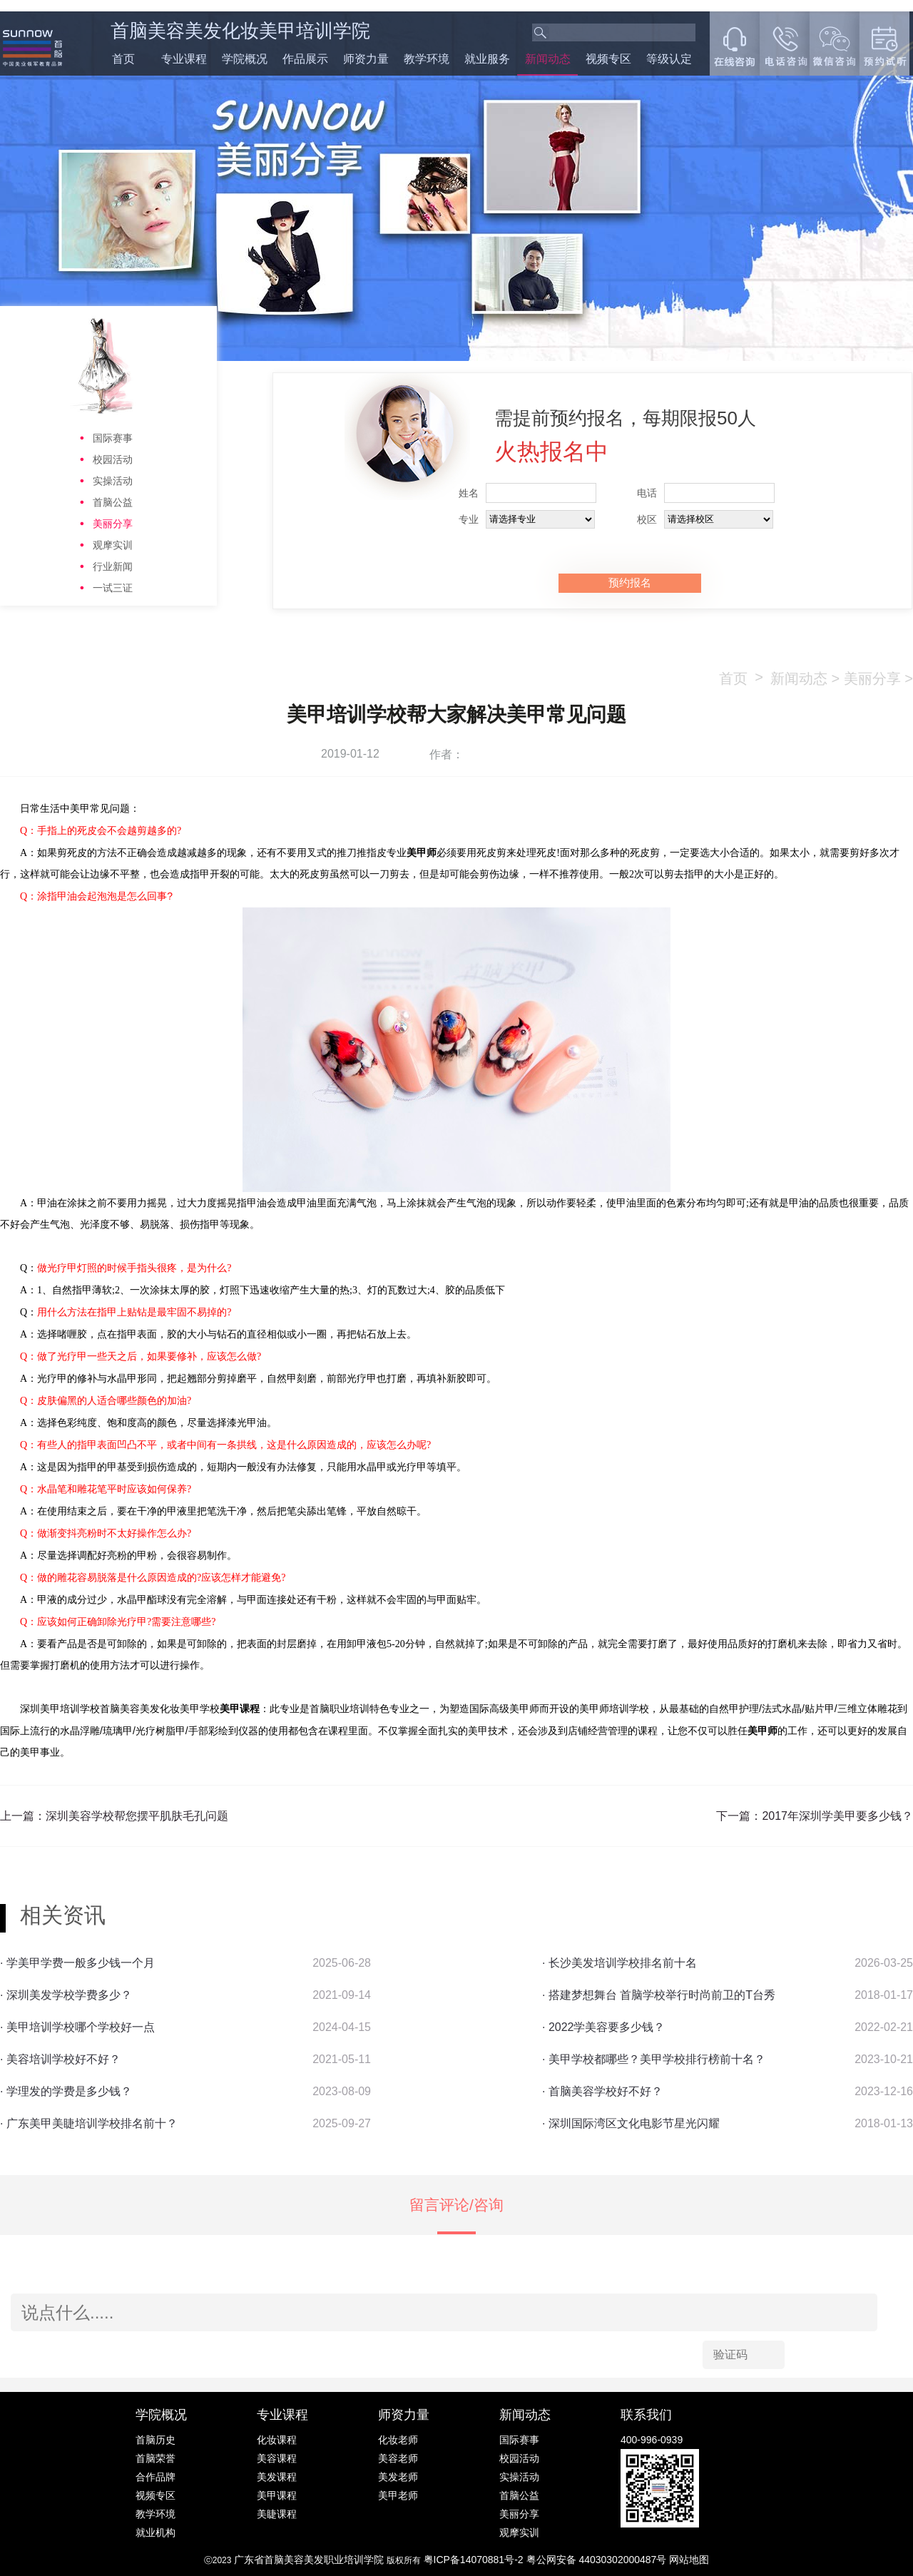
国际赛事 (113, 438)
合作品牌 (155, 2477)
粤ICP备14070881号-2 (475, 2559)
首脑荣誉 (155, 2458)
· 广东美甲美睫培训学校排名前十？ (89, 2123)
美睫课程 (277, 2514)
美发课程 (277, 2477)
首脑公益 (113, 502)
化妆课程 (277, 2439)
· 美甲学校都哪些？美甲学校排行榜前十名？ (653, 2059)
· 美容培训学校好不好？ (60, 2059)
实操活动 (113, 481)
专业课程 (184, 59)
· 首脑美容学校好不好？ (602, 2091)
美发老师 (398, 2477)
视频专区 (608, 59)
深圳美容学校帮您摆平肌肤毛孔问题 (137, 1816)
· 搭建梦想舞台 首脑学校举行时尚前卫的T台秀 (658, 1995)
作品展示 (305, 59)
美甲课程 (277, 2495)
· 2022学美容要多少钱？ (603, 2027)
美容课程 (277, 2458)
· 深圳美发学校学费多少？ (66, 1995)
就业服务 (487, 59)
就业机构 (155, 2532)
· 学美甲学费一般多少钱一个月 (77, 1963)
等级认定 (669, 59)
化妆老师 (398, 2439)
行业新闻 (113, 566)
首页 (123, 59)
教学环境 (426, 59)
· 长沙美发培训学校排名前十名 (619, 1963)
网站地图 (689, 2559)
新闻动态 (548, 59)
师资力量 (366, 59)
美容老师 (398, 2458)
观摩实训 (113, 545)
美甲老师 (398, 2495)
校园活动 (113, 459)
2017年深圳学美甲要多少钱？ (837, 1816)
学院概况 (244, 59)
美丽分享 (113, 523)
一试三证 (113, 588)
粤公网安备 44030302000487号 (598, 2559)
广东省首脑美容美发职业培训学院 (309, 2559)
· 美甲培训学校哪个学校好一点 (77, 2027)
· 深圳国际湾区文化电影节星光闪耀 (631, 2123)
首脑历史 (155, 2439)
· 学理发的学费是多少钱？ (66, 2091)
